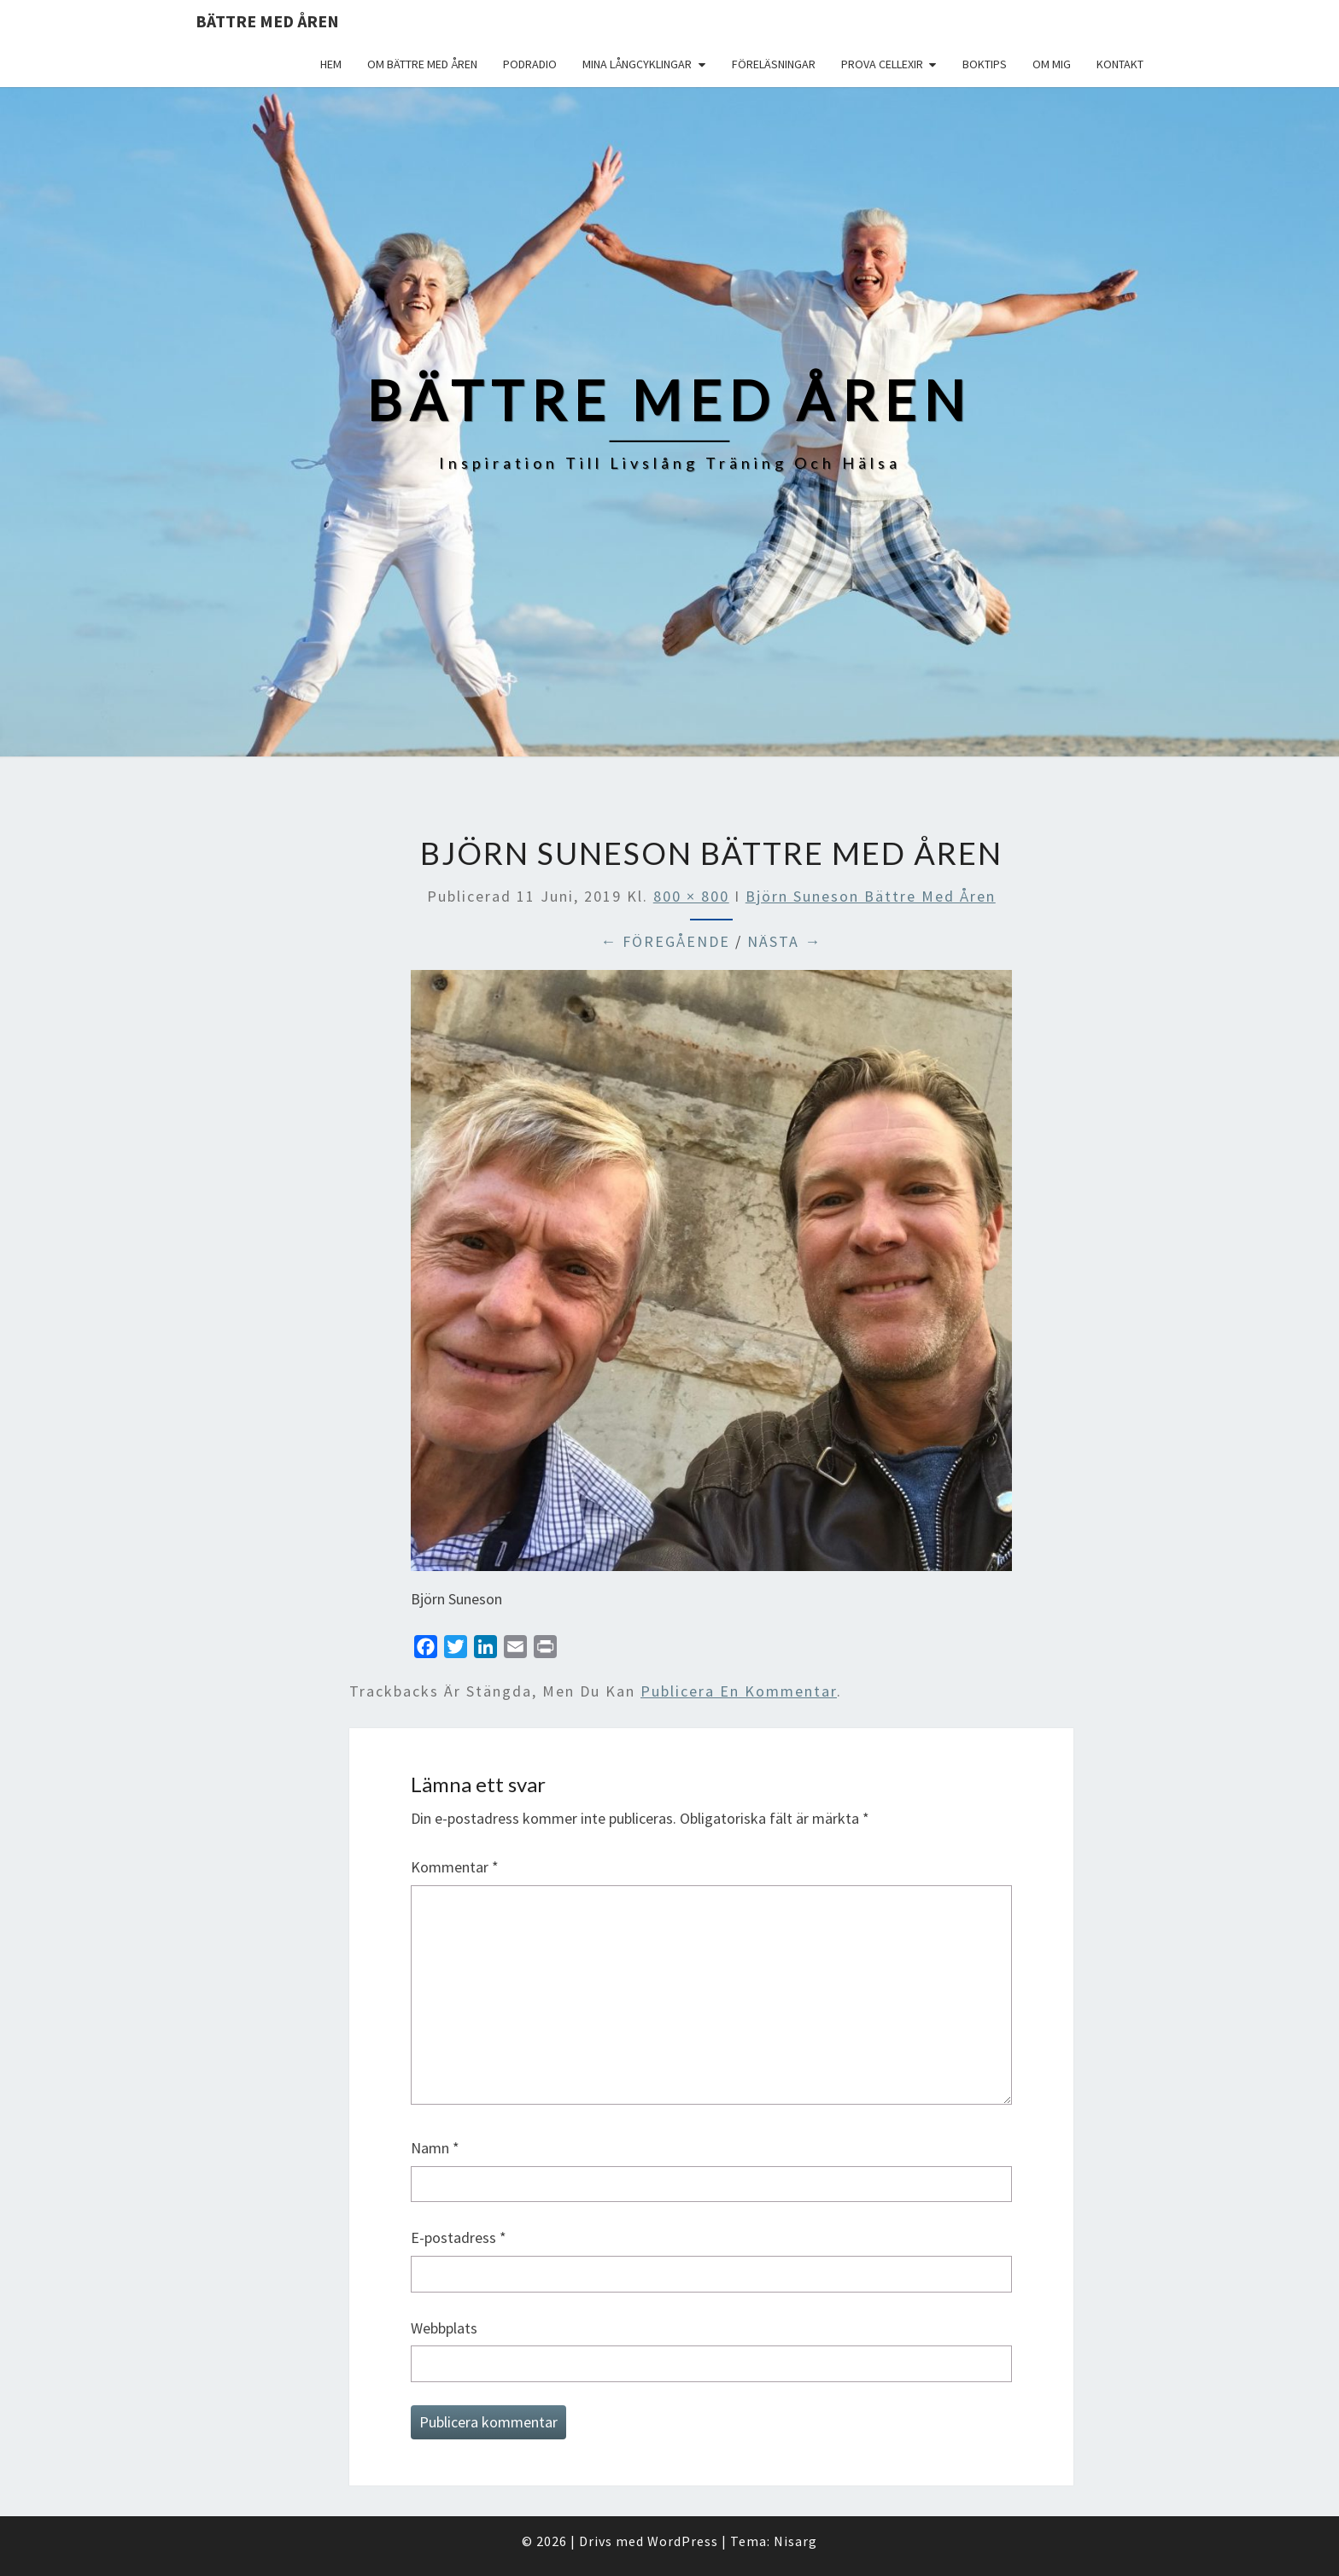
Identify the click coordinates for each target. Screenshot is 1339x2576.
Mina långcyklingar (637, 64)
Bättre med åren (267, 21)
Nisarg (795, 2541)
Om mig (1051, 64)
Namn (435, 2148)
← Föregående (665, 941)
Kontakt (1119, 64)
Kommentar (455, 1867)
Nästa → (784, 941)
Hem (331, 64)
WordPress (682, 2541)
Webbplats (444, 2328)
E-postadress (458, 2237)
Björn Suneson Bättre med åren (871, 896)
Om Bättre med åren (422, 64)
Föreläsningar (774, 64)
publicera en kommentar (738, 1691)
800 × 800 (691, 896)
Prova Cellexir (882, 64)
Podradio (530, 64)
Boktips (984, 64)
